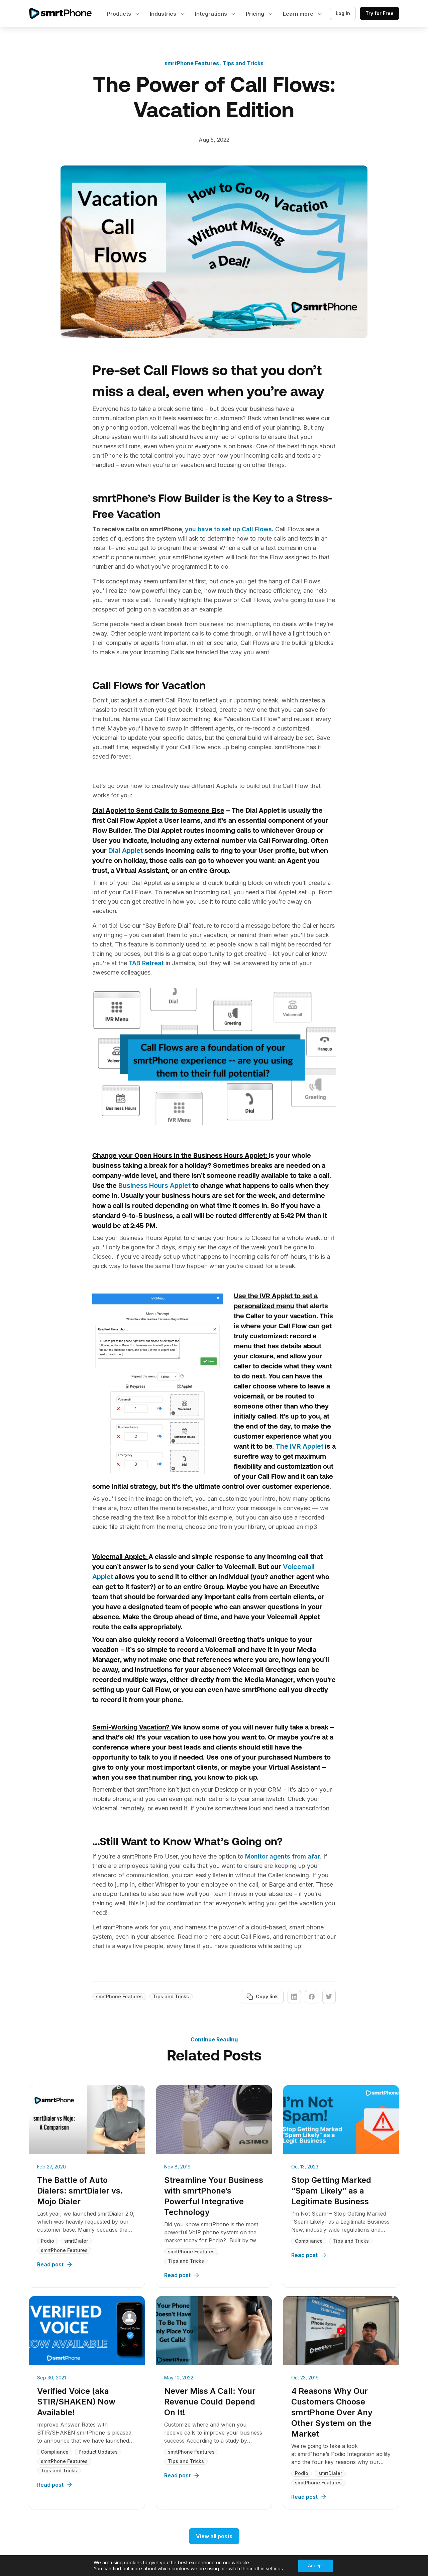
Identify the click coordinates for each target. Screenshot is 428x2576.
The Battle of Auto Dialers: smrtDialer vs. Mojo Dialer (80, 2190)
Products (119, 13)
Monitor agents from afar (282, 1856)
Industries (164, 13)
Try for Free (379, 13)
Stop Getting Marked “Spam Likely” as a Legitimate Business (331, 2190)
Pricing (255, 13)
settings (274, 2568)
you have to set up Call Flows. (230, 529)
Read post (55, 2264)
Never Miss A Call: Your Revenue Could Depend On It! (209, 2401)
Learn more (299, 13)
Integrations (211, 13)
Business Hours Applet (154, 1186)
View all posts (214, 2536)
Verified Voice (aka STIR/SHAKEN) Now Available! (76, 2401)
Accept (315, 2565)
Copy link (262, 1996)
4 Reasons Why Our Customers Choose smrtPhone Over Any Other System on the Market (331, 2412)
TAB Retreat (146, 963)
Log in (343, 13)
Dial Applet (125, 851)
